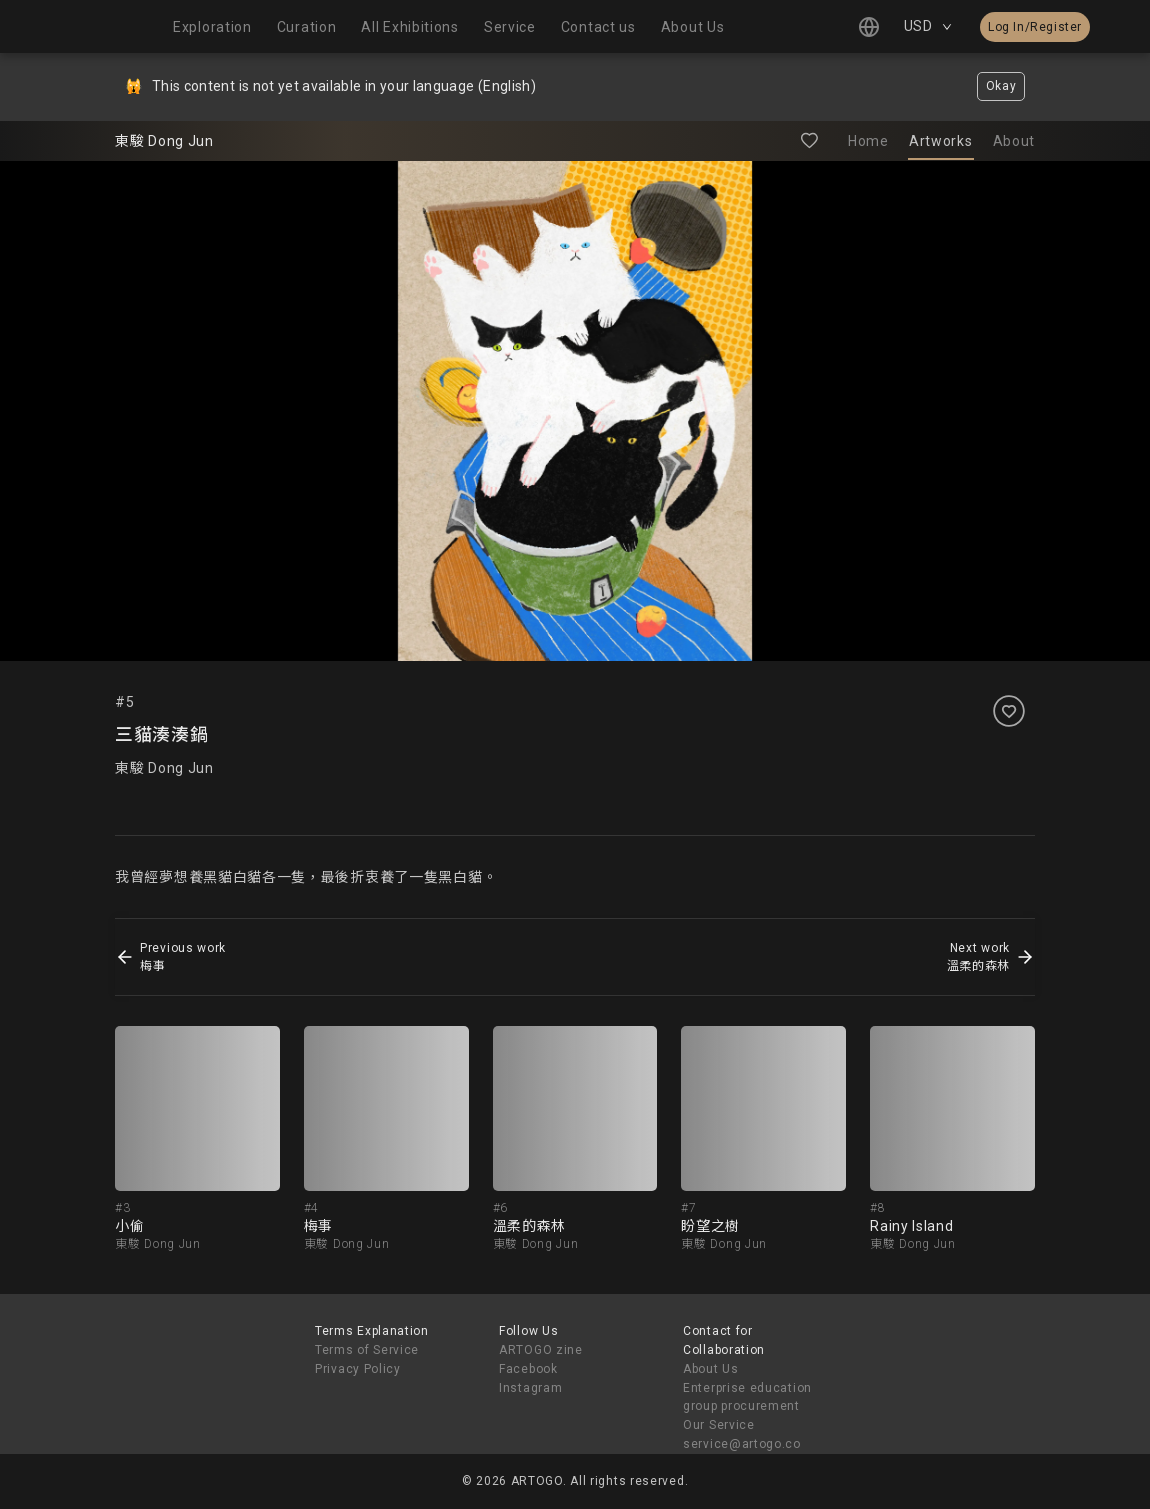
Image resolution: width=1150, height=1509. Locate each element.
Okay (1001, 86)
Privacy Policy (358, 1369)
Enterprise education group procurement (747, 1397)
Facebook (528, 1369)
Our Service (719, 1425)
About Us (711, 1369)
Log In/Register (1035, 27)
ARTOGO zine (541, 1350)
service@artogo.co (742, 1444)
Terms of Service (367, 1350)
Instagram (530, 1388)
